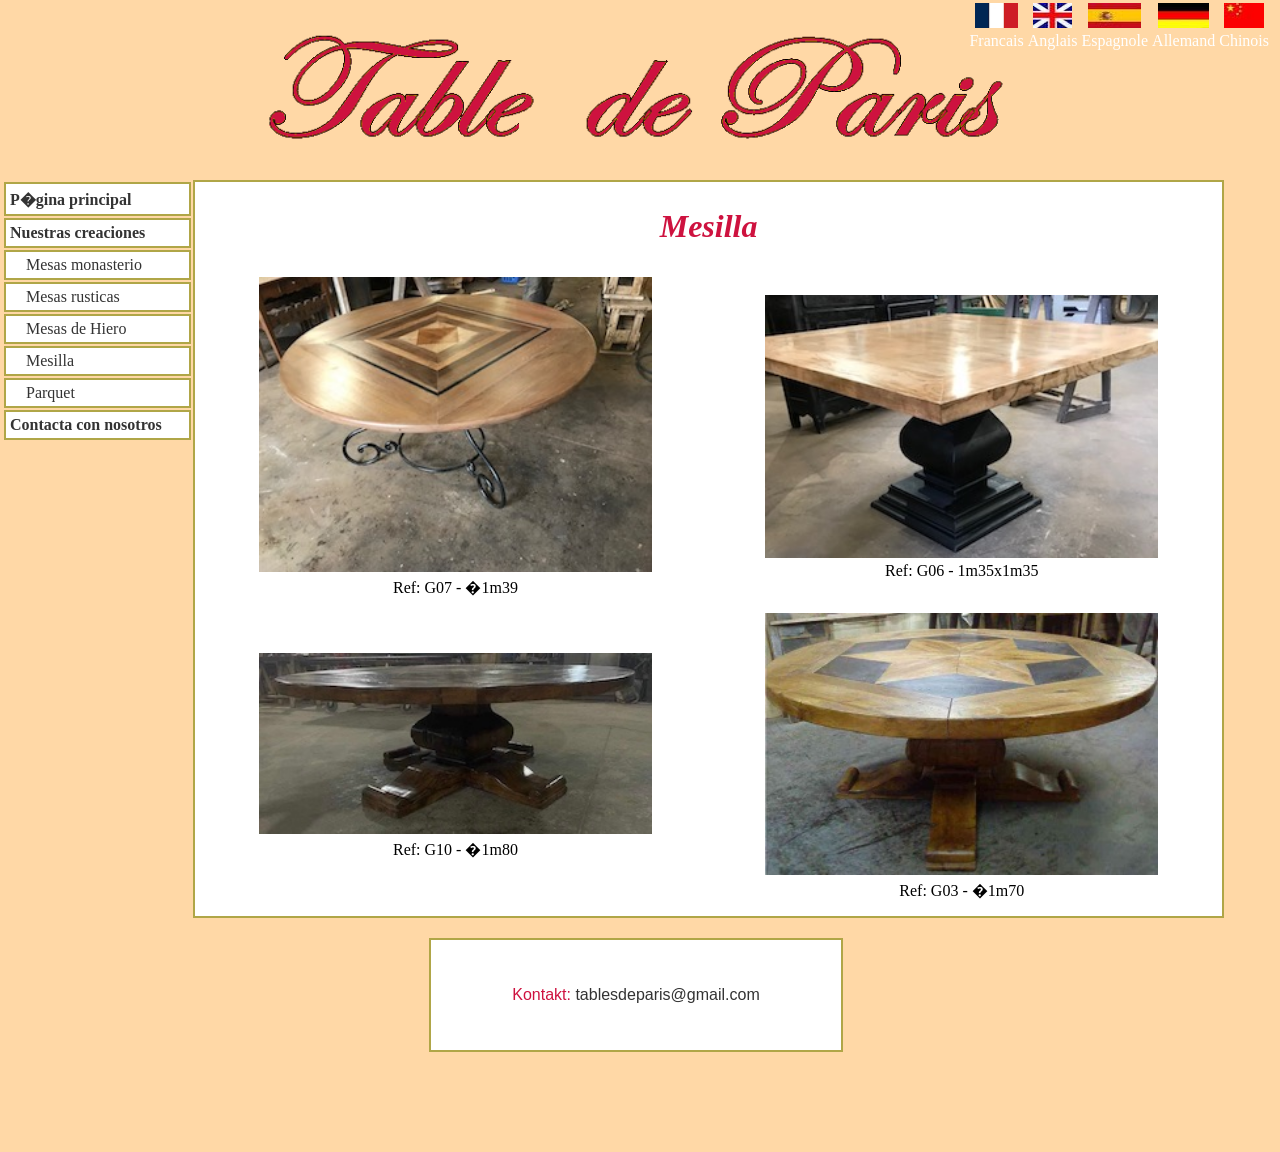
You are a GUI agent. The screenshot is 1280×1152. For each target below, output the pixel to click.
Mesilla (42, 360)
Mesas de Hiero (68, 328)
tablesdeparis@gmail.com (667, 994)
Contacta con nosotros (86, 424)
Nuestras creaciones (77, 232)
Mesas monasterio (76, 264)
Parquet (42, 392)
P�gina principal (70, 199)
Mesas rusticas (65, 296)
